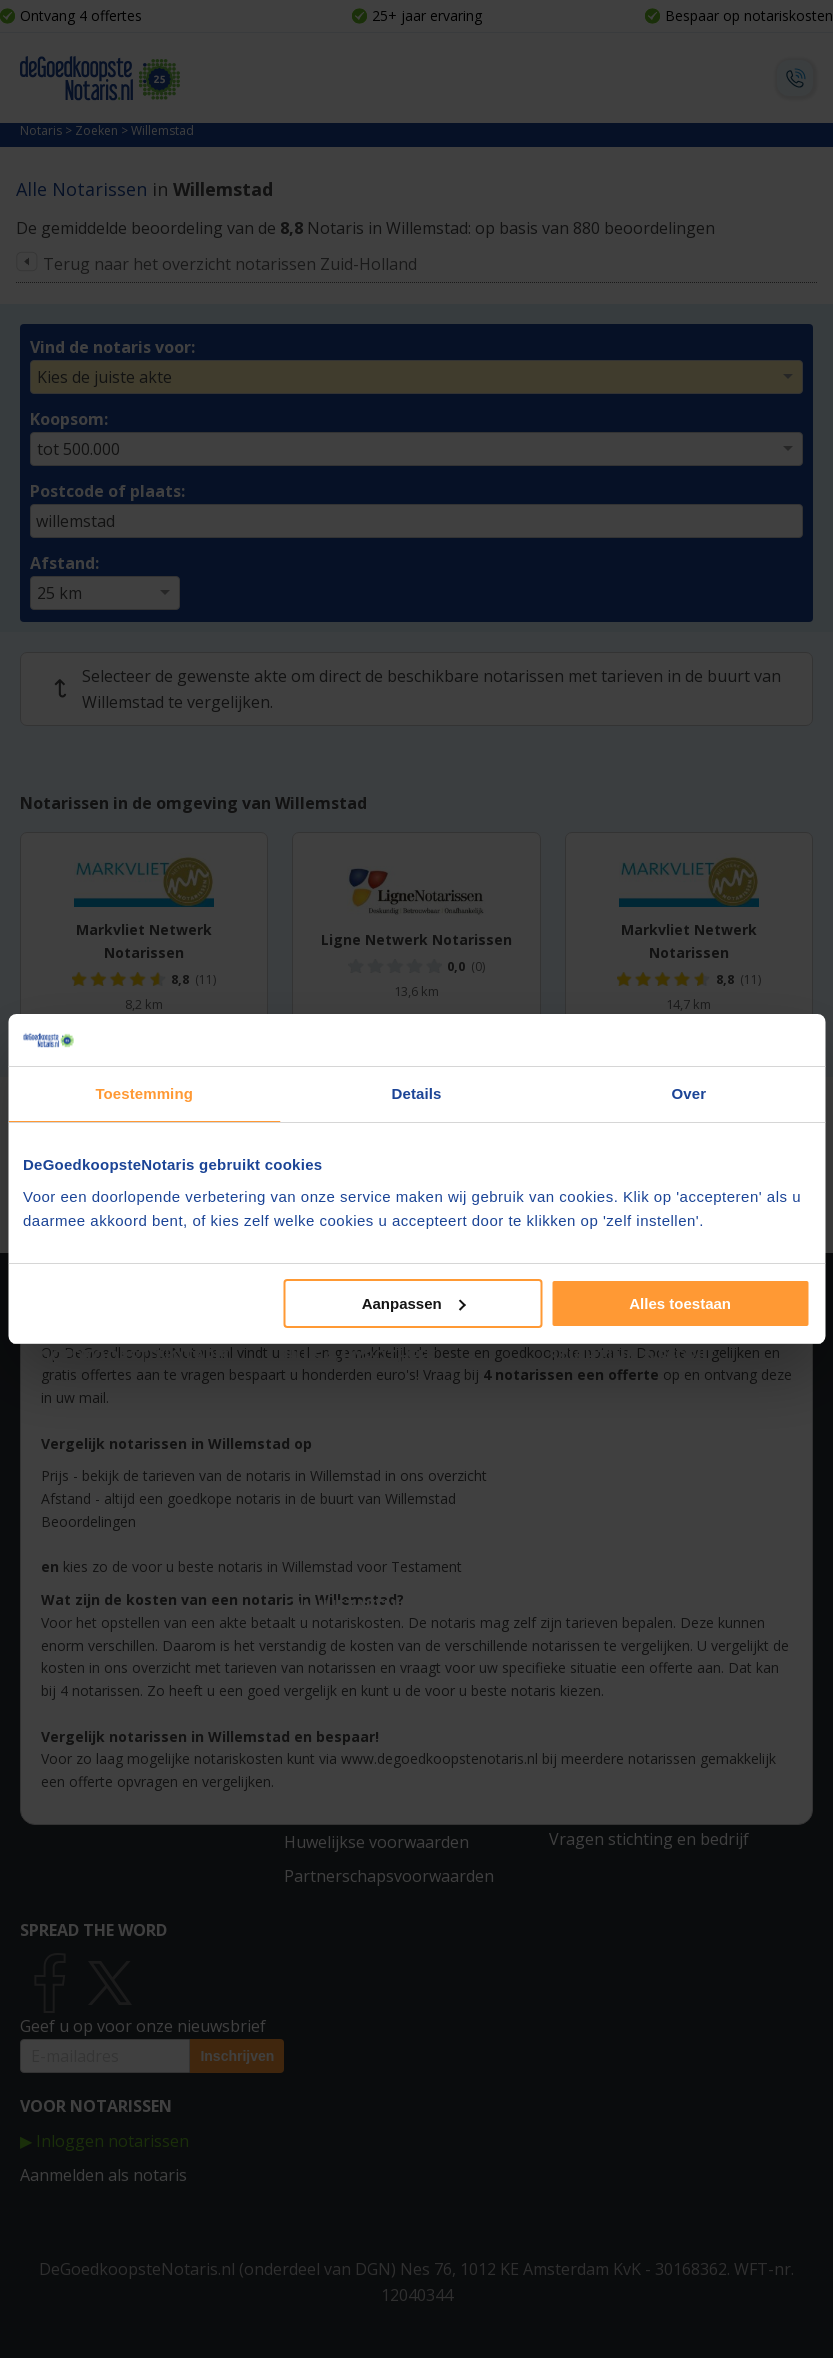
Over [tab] (689, 1093)
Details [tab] (417, 1093)
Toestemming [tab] (144, 1093)
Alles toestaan (680, 1303)
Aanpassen (414, 1303)
